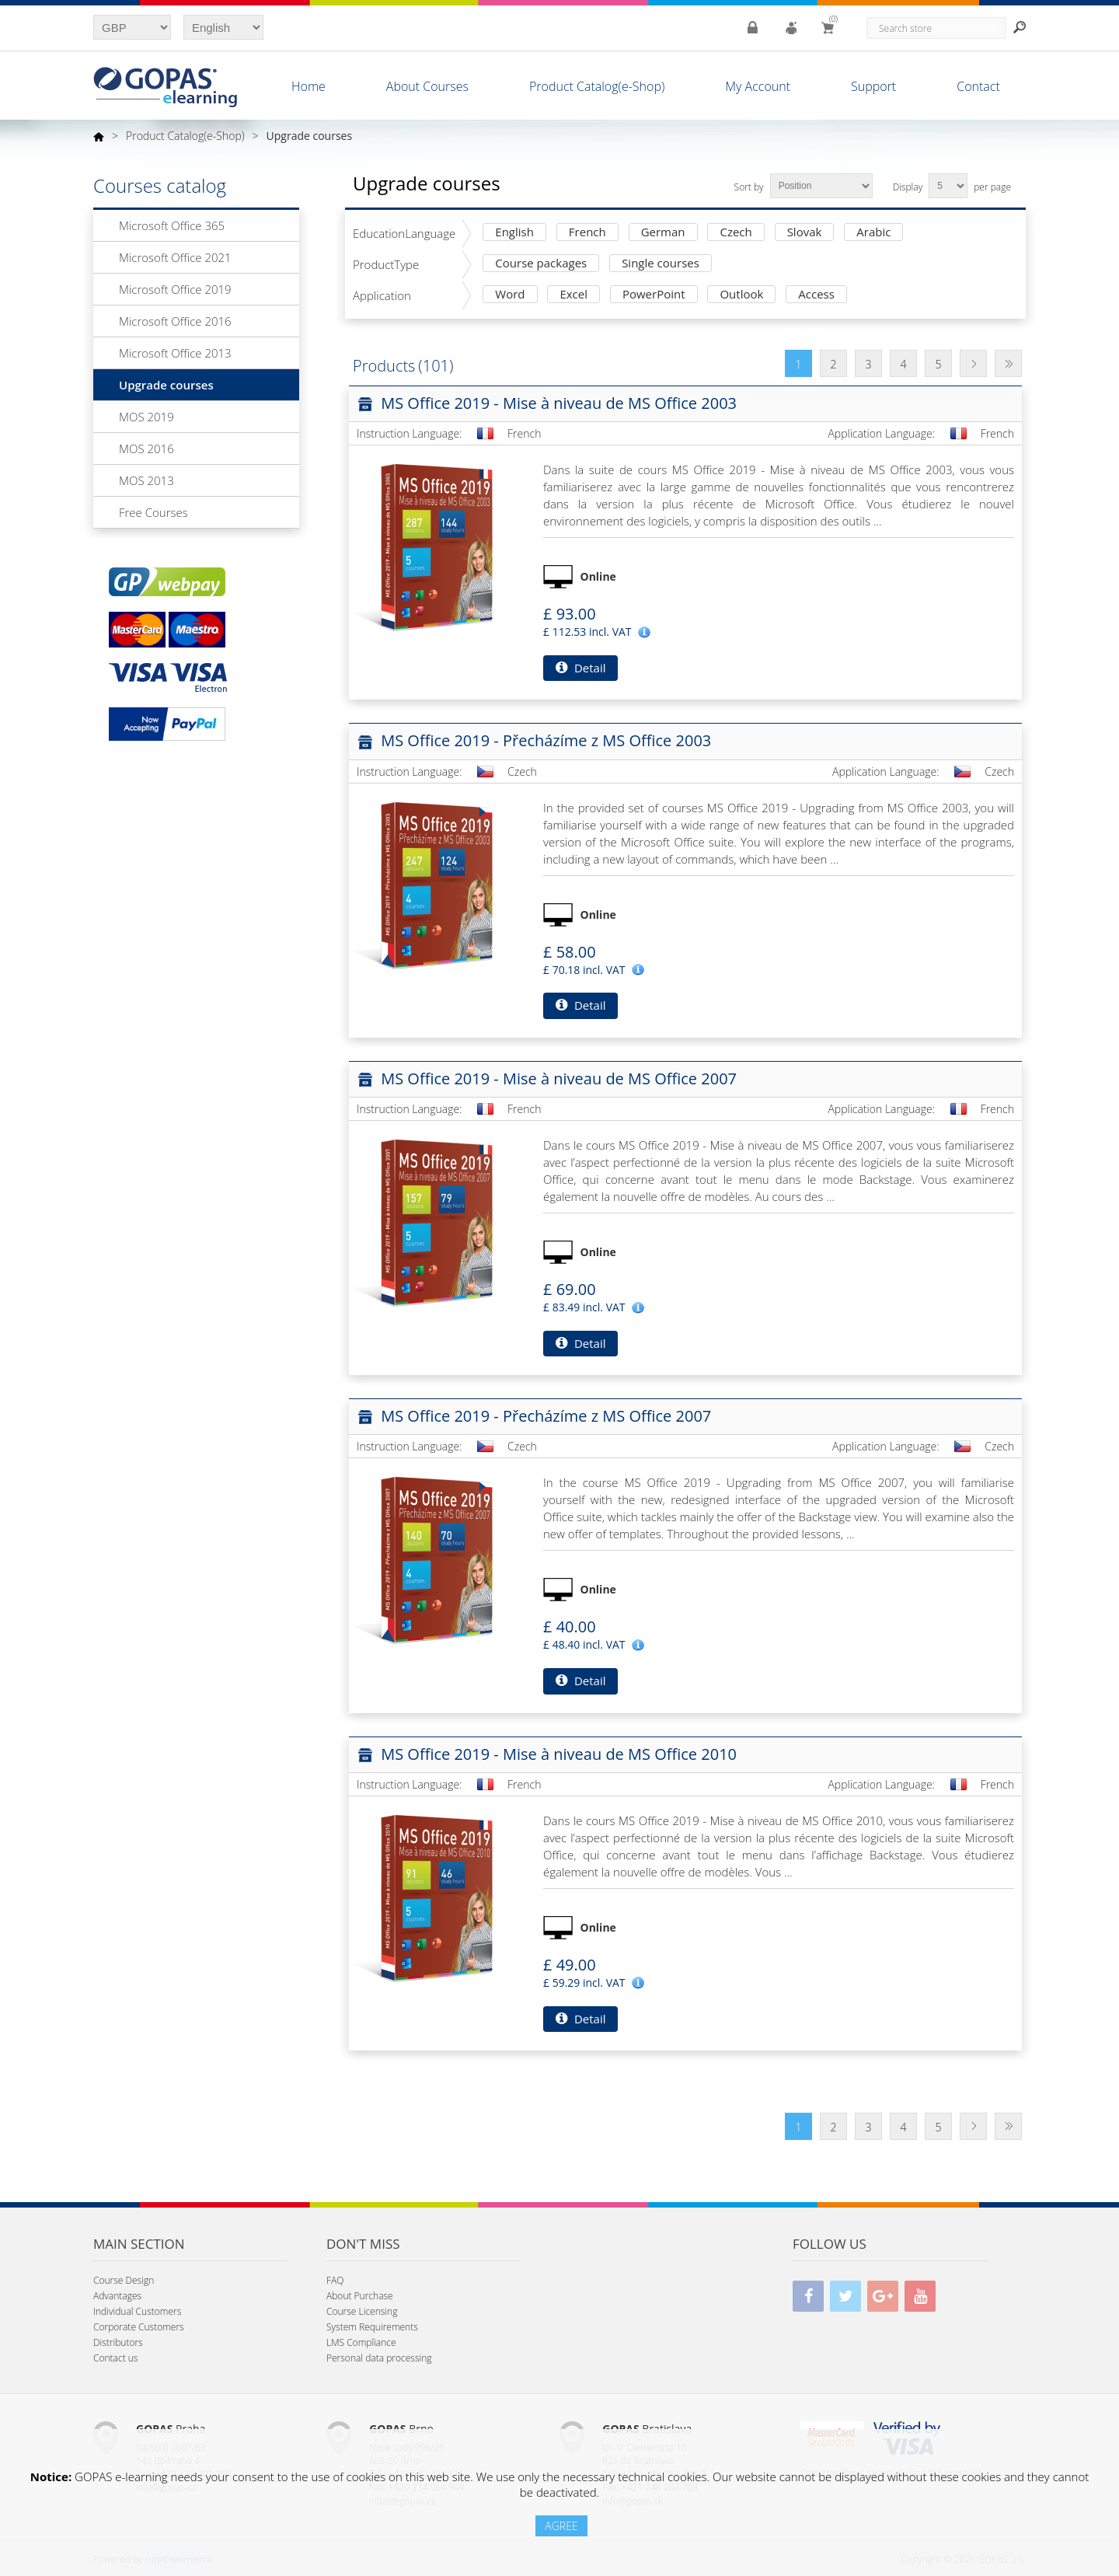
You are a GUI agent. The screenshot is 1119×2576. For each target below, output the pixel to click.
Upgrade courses (166, 385)
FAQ (334, 2280)
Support (873, 86)
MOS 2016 (146, 448)
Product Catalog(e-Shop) (596, 86)
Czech (735, 232)
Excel (573, 295)
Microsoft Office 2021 (175, 257)
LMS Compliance (361, 2342)
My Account (757, 86)
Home (308, 86)
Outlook (741, 295)
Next (973, 363)
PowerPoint (653, 295)
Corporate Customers (138, 2326)
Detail (580, 667)
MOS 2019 (146, 416)
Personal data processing (379, 2358)
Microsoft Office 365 (172, 225)
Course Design (123, 2280)
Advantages (117, 2295)
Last (1008, 363)
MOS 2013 (146, 480)
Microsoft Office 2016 (175, 321)
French (587, 232)
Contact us (115, 2358)
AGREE (561, 2525)
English (514, 232)
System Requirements (372, 2326)
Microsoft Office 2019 (175, 289)
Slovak (804, 232)
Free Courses (153, 512)
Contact (978, 86)
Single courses (660, 264)
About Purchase (359, 2295)
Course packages (541, 264)
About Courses (427, 86)
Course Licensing (361, 2311)
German (663, 232)
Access (816, 295)
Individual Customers (137, 2311)
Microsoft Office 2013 (175, 353)
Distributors (118, 2342)
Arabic (873, 232)
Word (510, 295)
